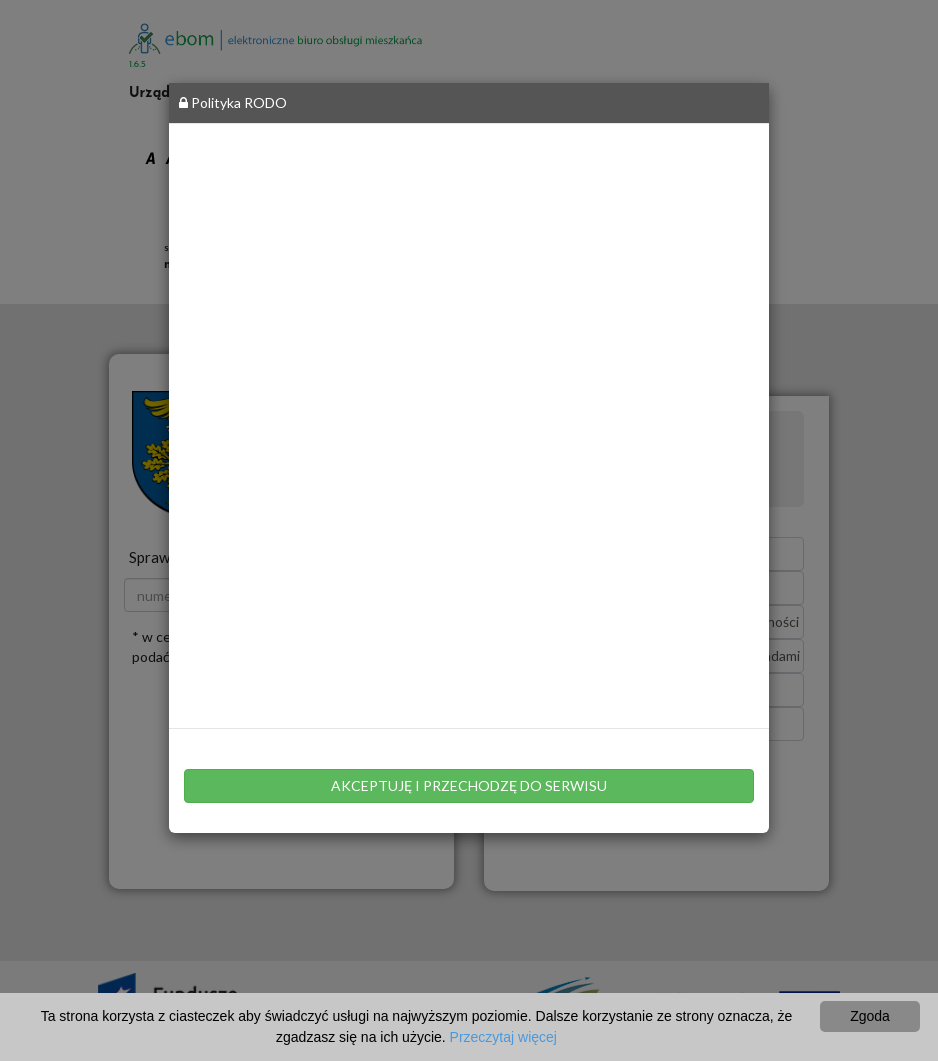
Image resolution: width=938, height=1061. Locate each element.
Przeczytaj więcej (503, 1037)
